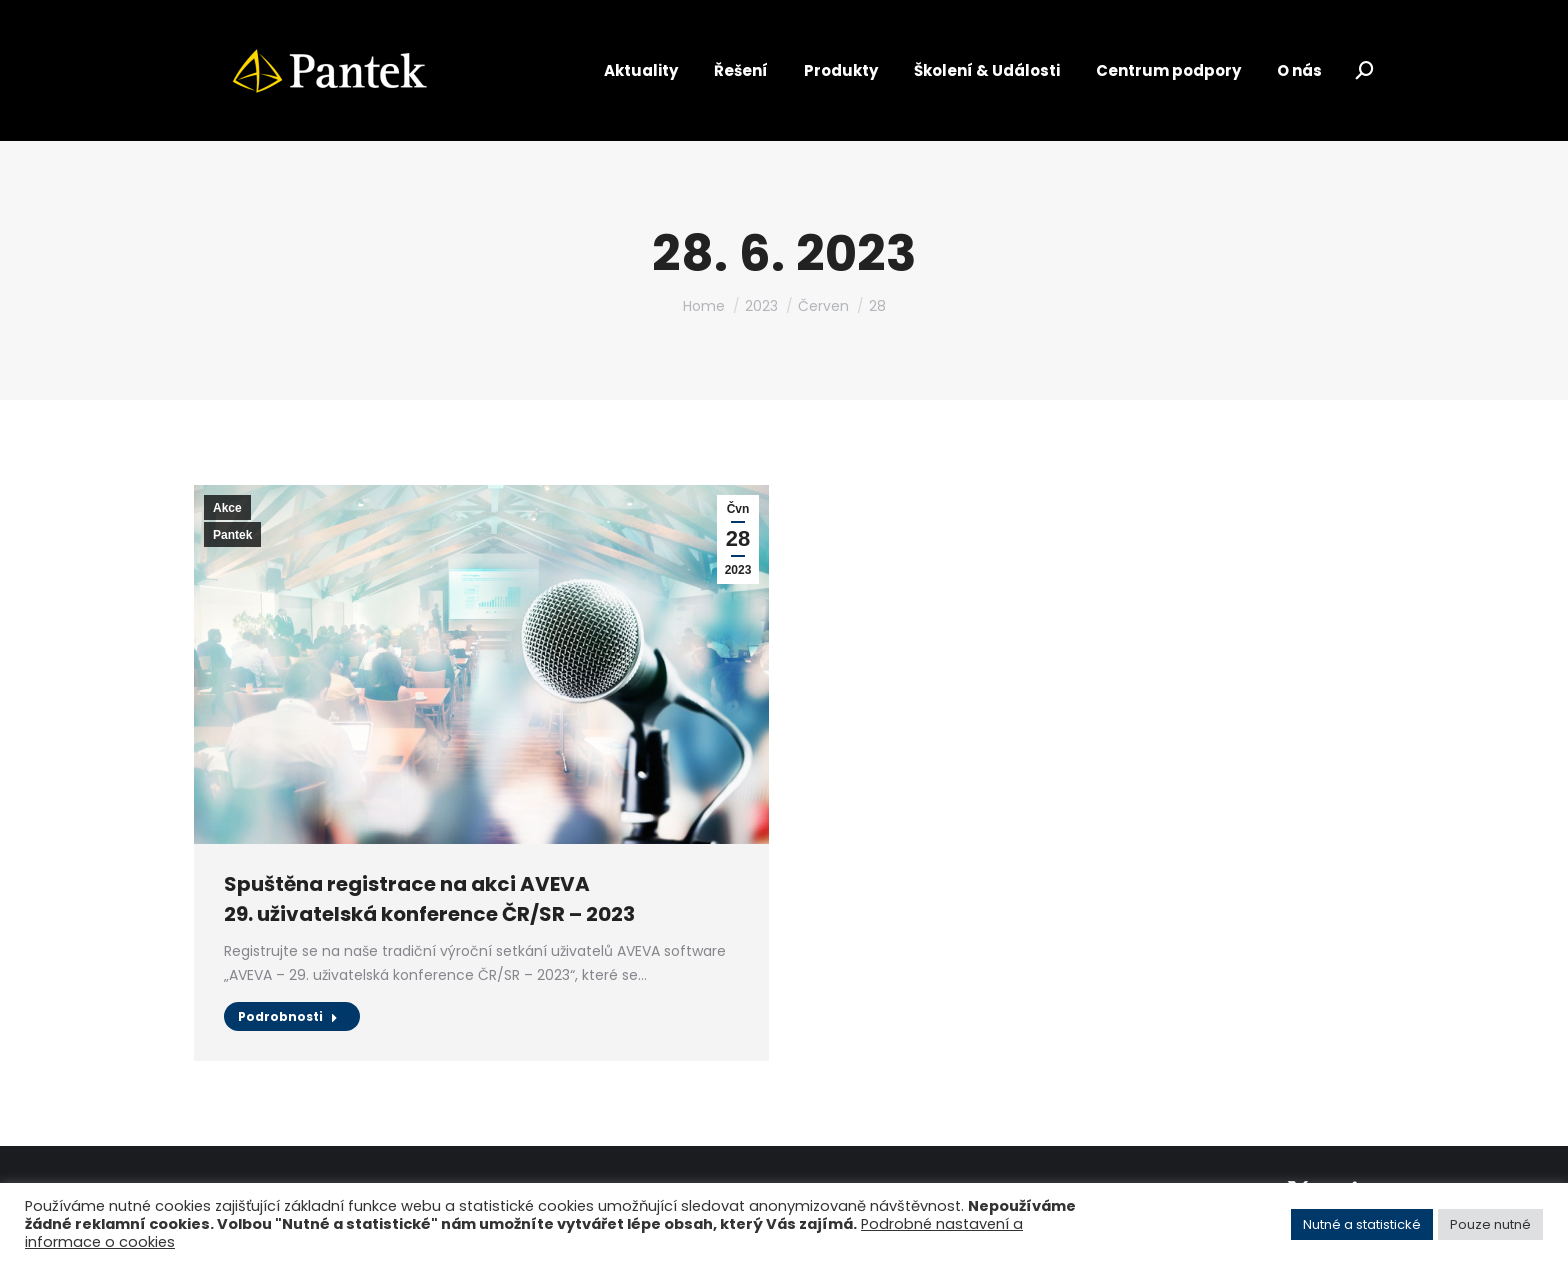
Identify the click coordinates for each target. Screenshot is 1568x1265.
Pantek (232, 535)
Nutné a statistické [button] (1362, 1224)
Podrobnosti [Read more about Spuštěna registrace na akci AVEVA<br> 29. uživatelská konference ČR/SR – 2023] (288, 1016)
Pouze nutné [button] (1490, 1224)
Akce (227, 508)
